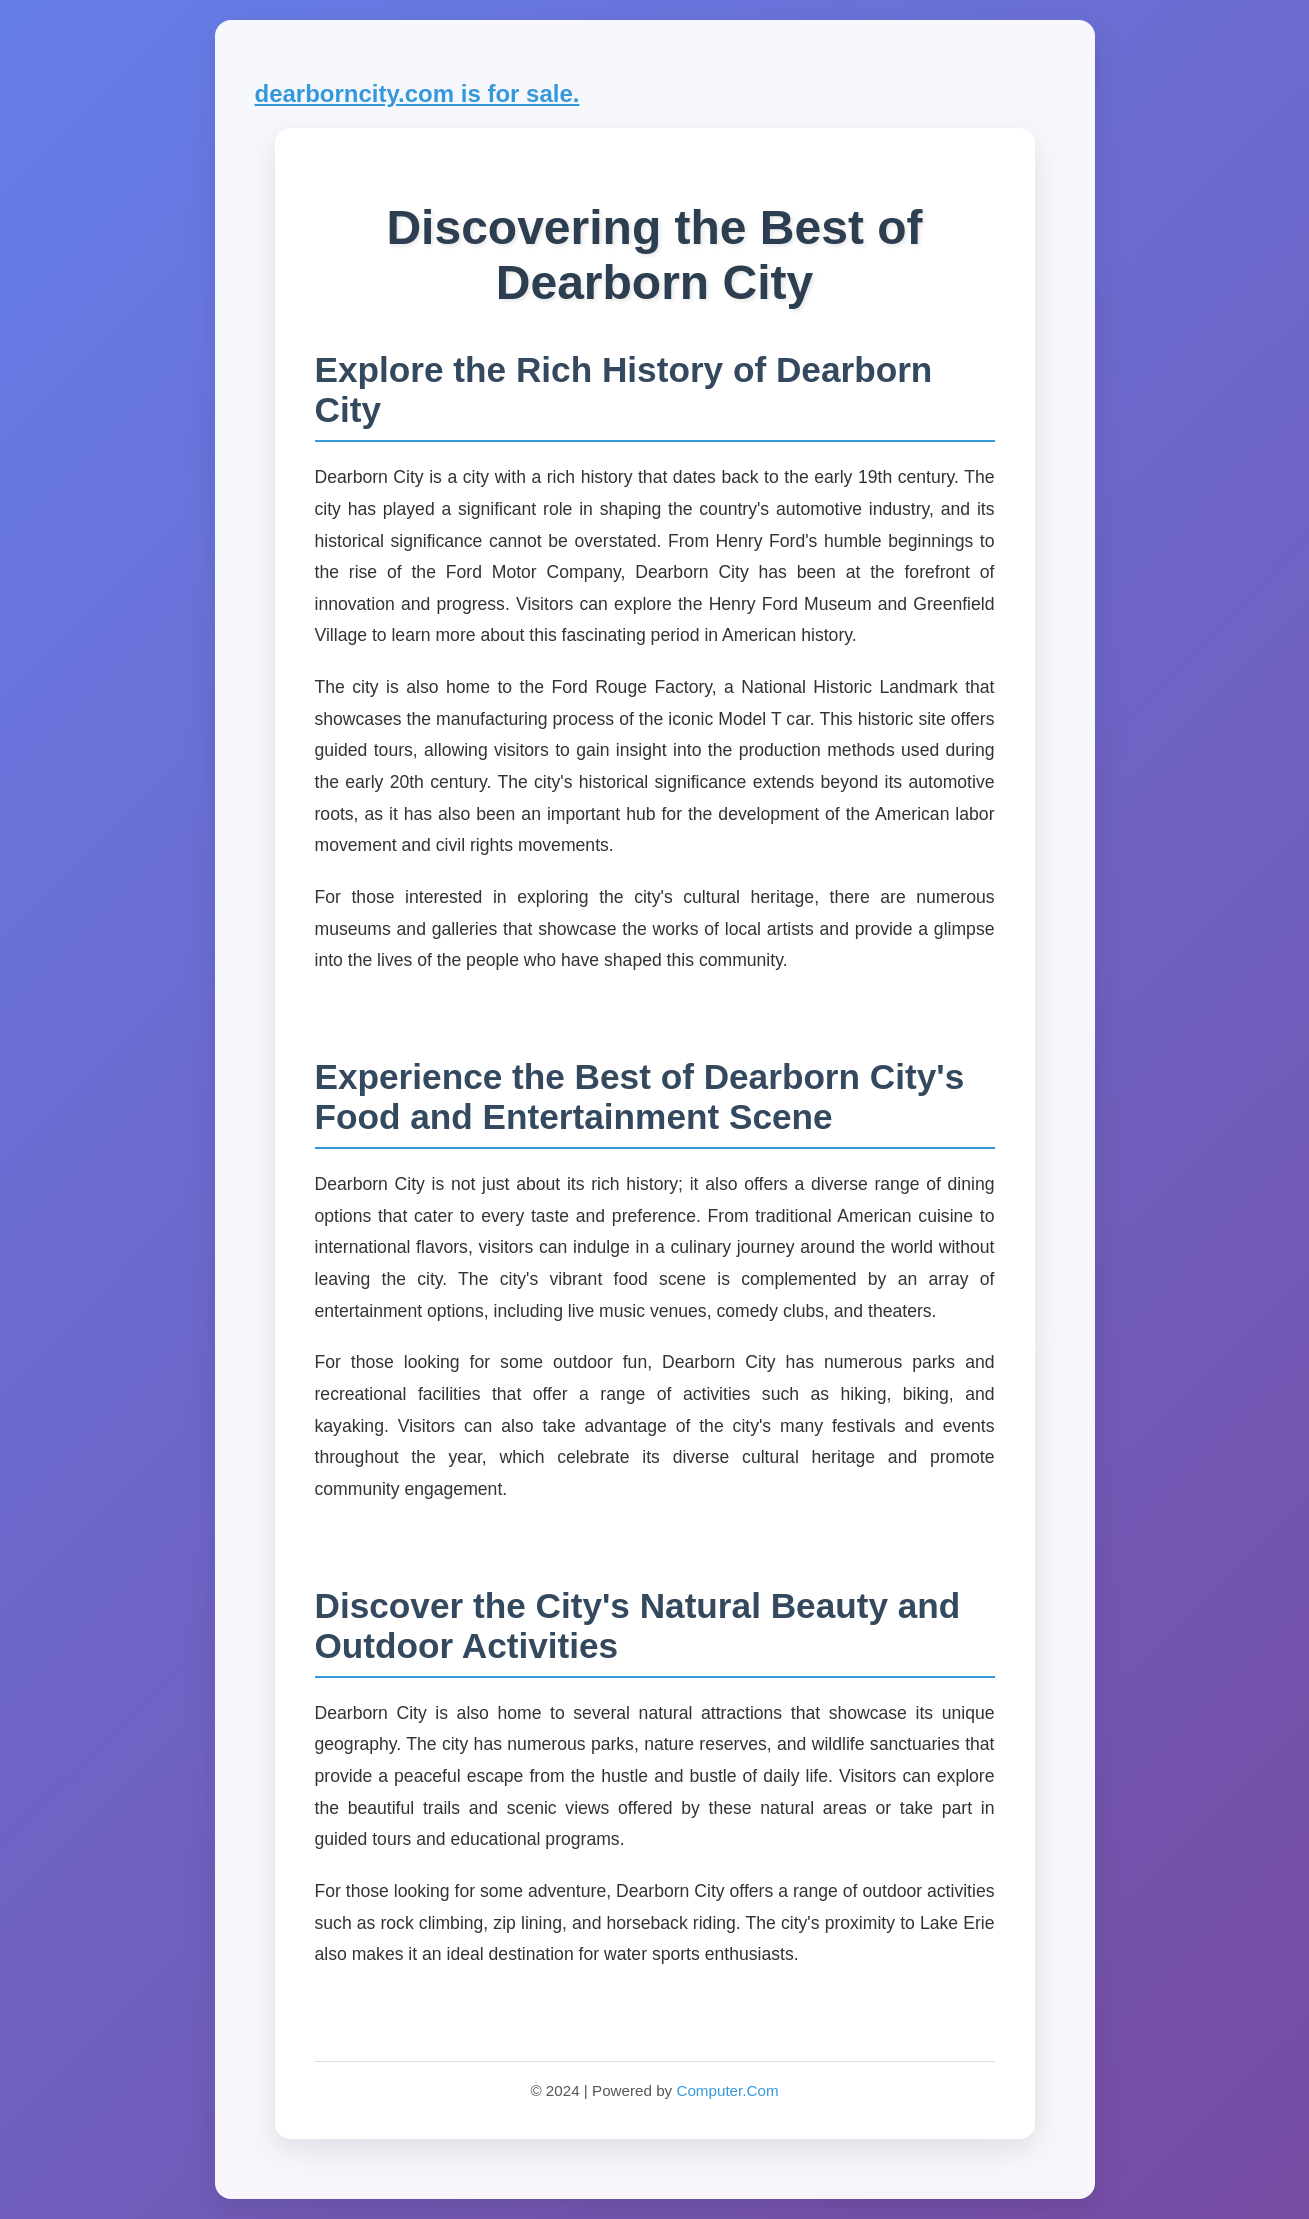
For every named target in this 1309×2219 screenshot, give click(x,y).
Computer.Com (727, 2090)
